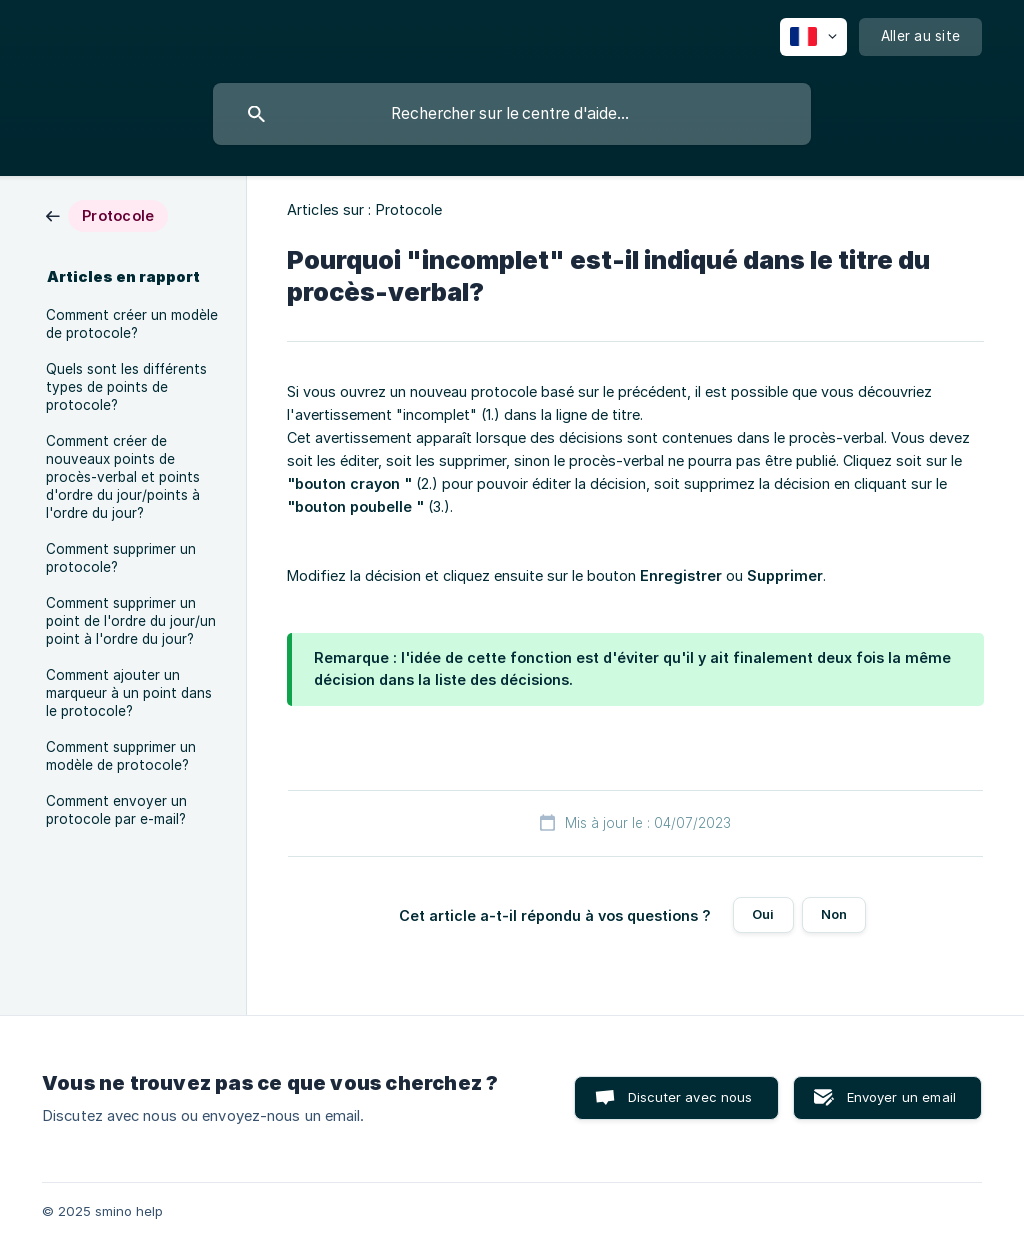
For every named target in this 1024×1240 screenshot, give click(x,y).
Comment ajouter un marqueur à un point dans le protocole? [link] (129, 693)
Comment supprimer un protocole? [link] (121, 558)
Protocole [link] (409, 209)
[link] (107, 214)
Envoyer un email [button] (901, 1097)
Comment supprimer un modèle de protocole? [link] (121, 756)
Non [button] (834, 914)
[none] (813, 37)
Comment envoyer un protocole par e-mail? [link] (116, 810)
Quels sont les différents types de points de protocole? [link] (126, 387)
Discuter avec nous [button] (690, 1097)
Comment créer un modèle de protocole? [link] (132, 324)
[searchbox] (512, 114)
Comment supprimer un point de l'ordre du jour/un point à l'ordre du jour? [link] (131, 621)
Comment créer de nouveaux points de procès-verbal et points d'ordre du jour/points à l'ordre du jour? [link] (123, 477)
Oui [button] (763, 914)
